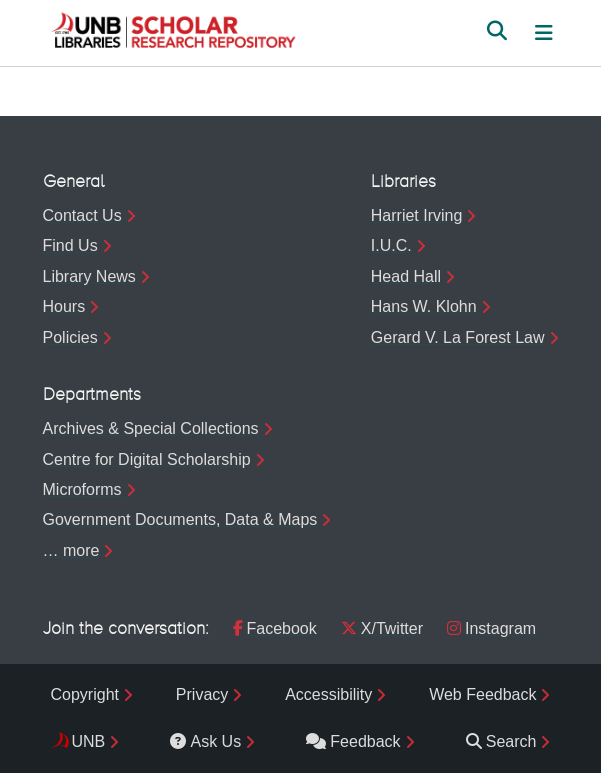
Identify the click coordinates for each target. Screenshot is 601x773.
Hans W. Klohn (424, 306)
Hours (64, 306)
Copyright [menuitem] (85, 694)
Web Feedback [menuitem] (482, 694)
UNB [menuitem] (89, 741)
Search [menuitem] (501, 741)
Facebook (275, 628)
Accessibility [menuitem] (328, 694)
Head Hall (406, 276)
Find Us (70, 245)
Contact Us (82, 215)
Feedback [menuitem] (353, 741)
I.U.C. (391, 245)
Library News (89, 276)
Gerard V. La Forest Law (458, 337)
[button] (173, 33)
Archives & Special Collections (151, 428)
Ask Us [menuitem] (205, 741)
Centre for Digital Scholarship (147, 459)
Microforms (82, 489)
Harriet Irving (417, 215)
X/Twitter (382, 628)
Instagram (491, 628)
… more (71, 550)
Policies (70, 337)
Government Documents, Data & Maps (180, 519)
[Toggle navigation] (544, 33)
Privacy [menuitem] (202, 694)
